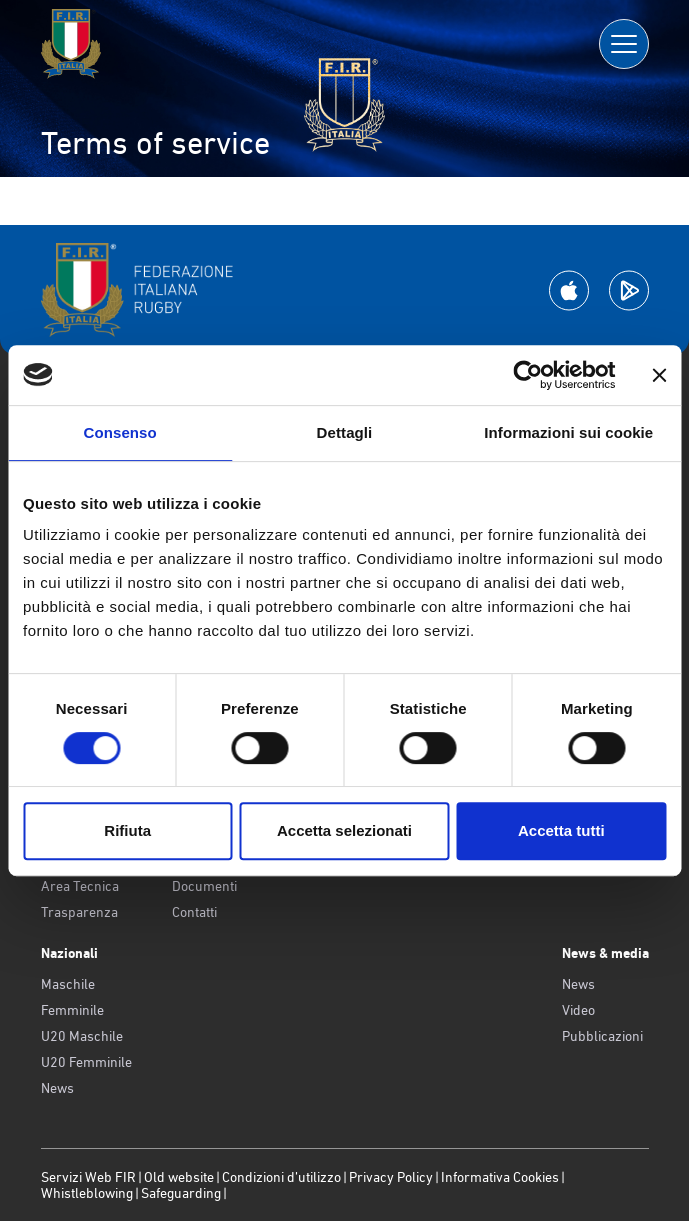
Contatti (194, 912)
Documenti (204, 886)
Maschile (68, 984)
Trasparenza (79, 912)
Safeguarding (181, 1193)
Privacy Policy (391, 1177)
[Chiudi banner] (659, 375)
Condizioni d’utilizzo (281, 1177)
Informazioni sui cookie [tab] (568, 432)
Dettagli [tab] (345, 432)
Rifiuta (127, 830)
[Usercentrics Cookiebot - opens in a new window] (527, 375)
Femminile (72, 1010)
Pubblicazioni (602, 1036)
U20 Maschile (82, 1036)
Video (578, 1010)
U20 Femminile (86, 1062)
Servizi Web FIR (88, 1177)
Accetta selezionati (344, 830)
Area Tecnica (80, 886)
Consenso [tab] (120, 432)
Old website (179, 1177)
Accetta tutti (561, 830)
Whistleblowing (87, 1193)
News (57, 1088)
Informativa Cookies (500, 1177)
